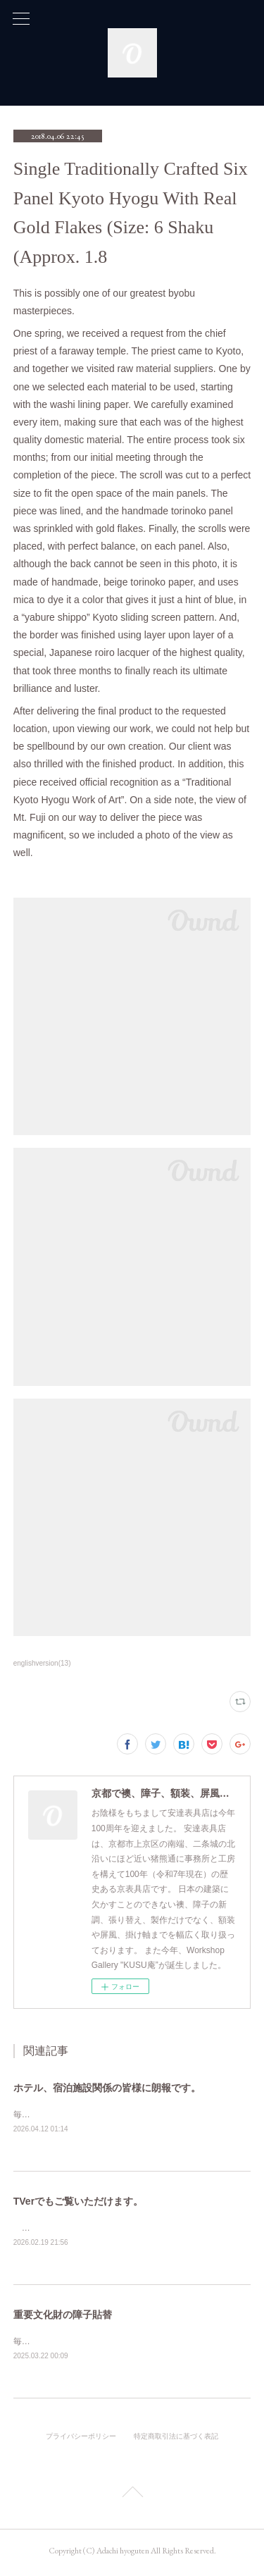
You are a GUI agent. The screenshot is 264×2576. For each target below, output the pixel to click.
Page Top (132, 2497)
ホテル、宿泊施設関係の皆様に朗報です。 (107, 2087)
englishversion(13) (42, 1663)
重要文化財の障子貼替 (62, 2316)
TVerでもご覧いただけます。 (78, 2202)
